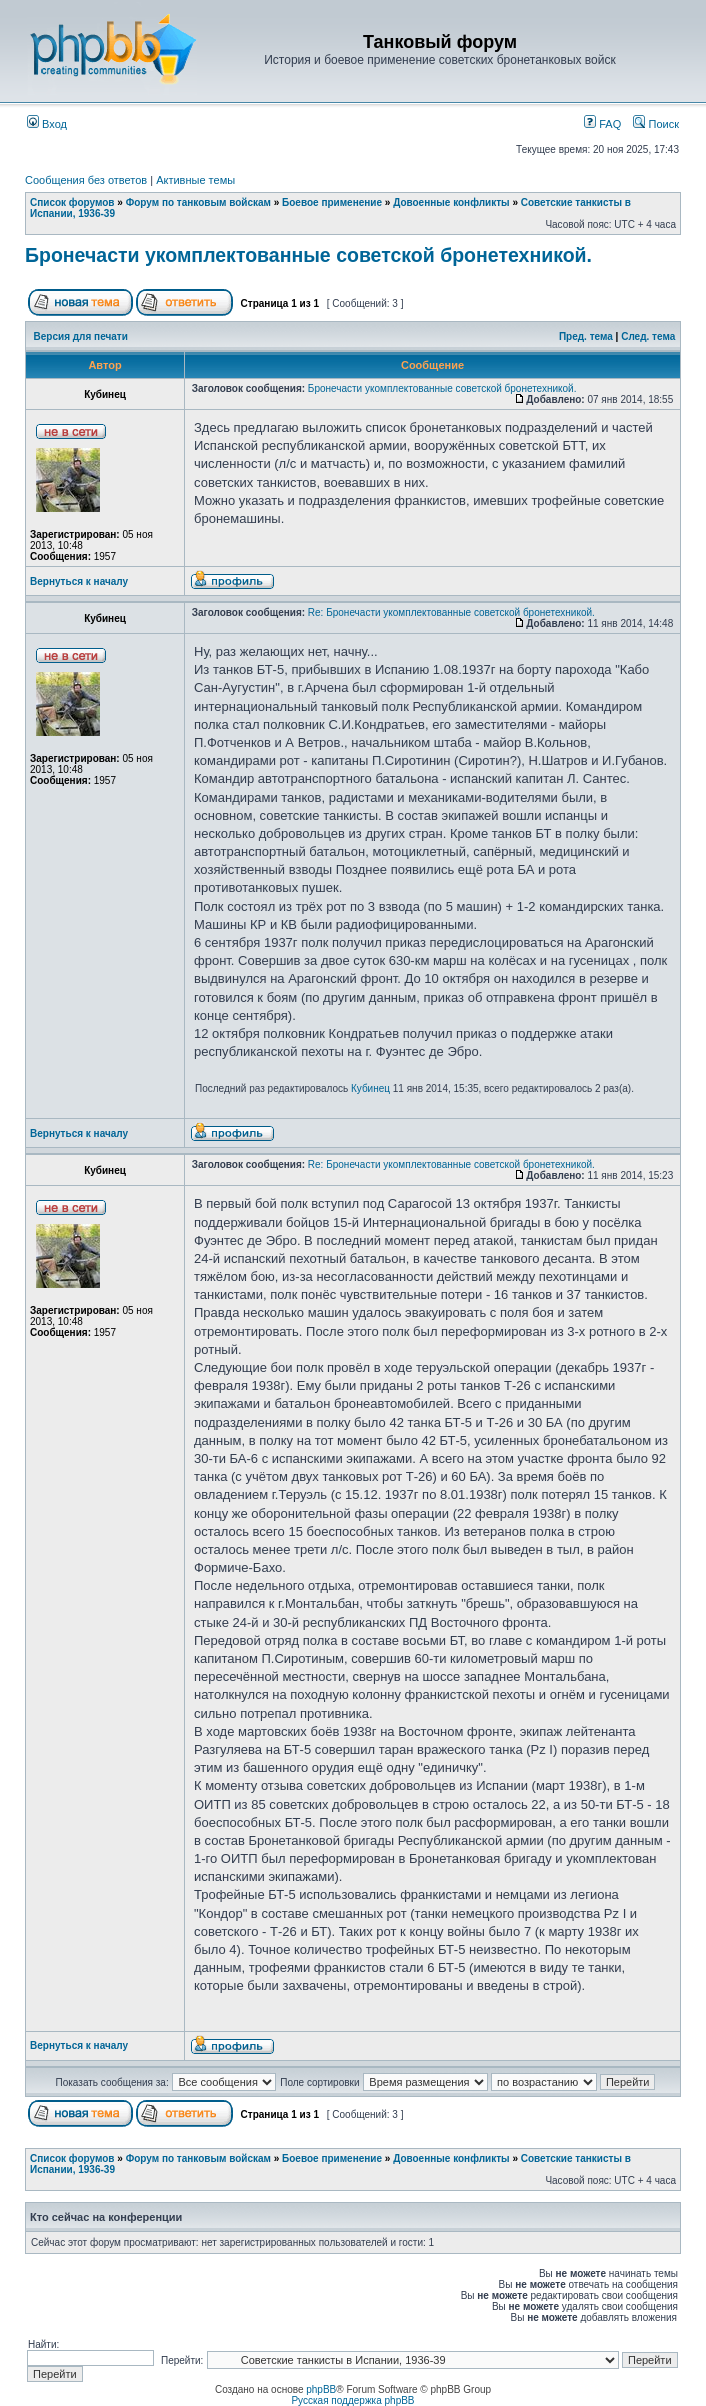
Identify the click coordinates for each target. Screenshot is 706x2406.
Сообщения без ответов (86, 180)
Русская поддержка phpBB (352, 2400)
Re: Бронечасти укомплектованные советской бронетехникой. (451, 612)
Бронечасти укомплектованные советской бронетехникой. (308, 255)
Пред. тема (586, 336)
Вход (47, 124)
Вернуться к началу (79, 581)
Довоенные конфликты (451, 202)
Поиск (656, 124)
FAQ (602, 124)
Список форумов (72, 202)
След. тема (648, 336)
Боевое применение (332, 202)
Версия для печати (81, 336)
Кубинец (370, 1088)
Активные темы (195, 180)
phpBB (321, 2389)
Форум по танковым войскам (198, 202)
